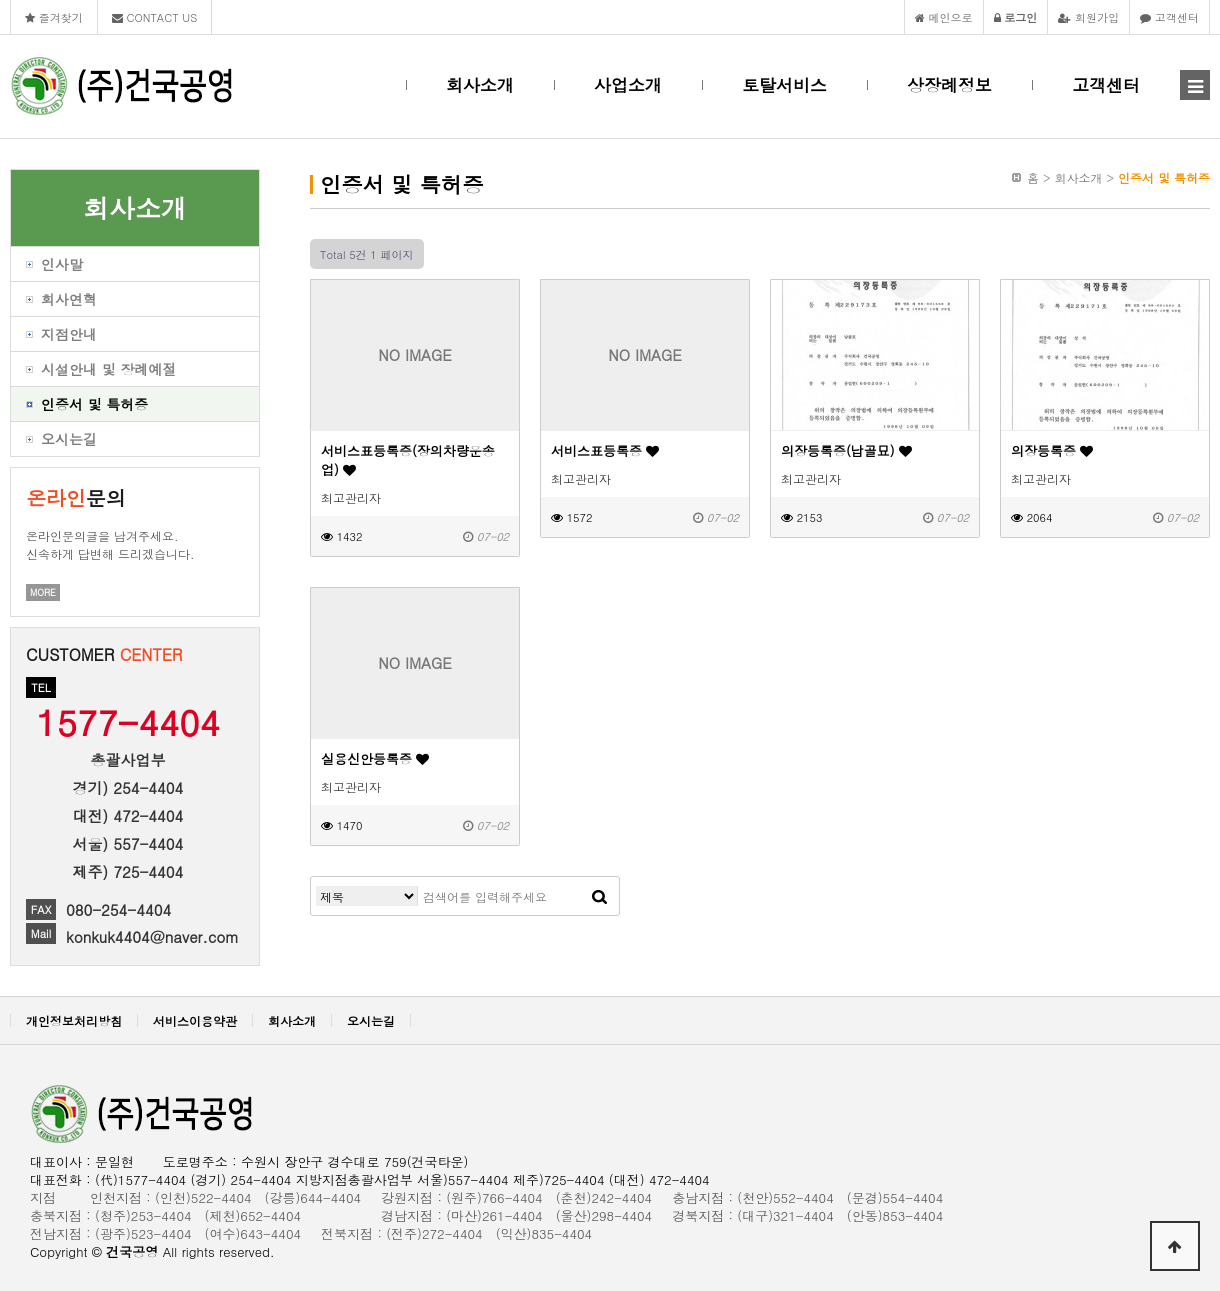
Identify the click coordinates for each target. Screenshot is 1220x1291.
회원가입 (1088, 17)
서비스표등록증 (605, 450)
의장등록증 (1052, 450)
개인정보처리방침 (74, 1020)
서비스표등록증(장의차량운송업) (408, 460)
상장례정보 (949, 85)
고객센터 (1169, 17)
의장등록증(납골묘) (846, 450)
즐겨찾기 (54, 17)
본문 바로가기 (0, 0)
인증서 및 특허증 (1164, 177)
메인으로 (944, 17)
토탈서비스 (784, 85)
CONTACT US (155, 17)
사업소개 (628, 85)
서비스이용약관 (195, 1020)
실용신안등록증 (375, 758)
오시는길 (371, 1020)
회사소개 (480, 85)
